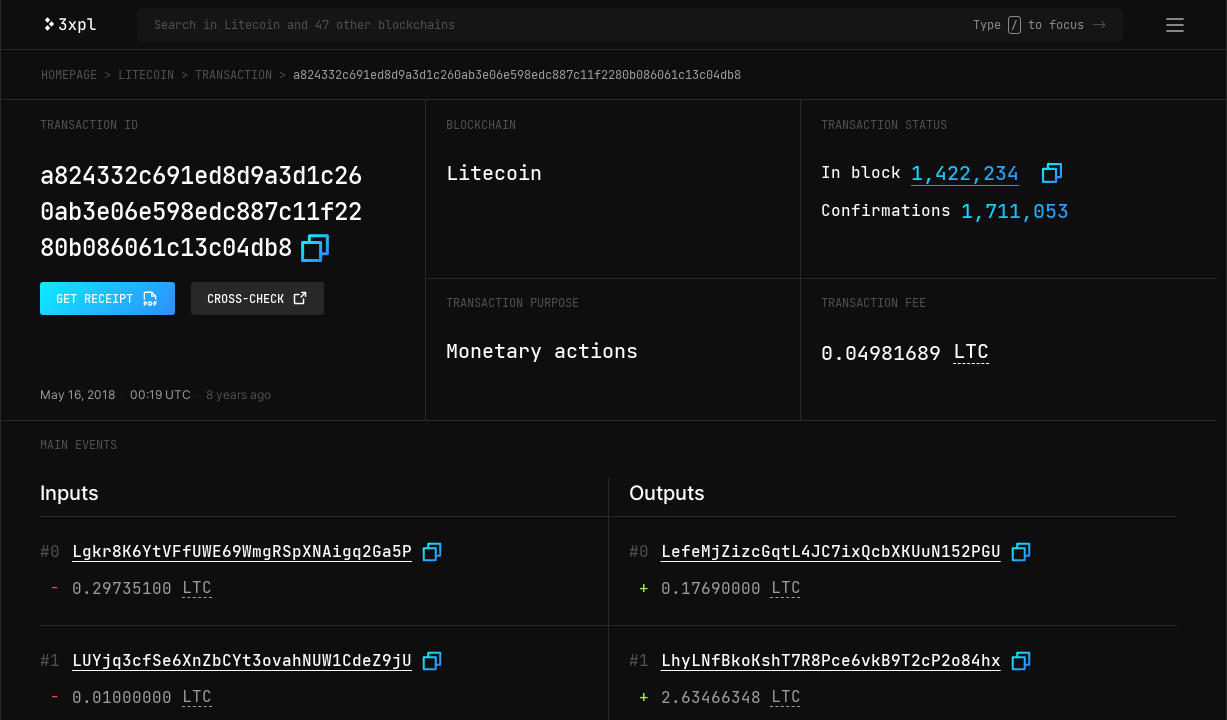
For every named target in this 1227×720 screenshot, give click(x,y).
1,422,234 (965, 173)
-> (1099, 25)
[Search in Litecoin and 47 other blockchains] (563, 25)
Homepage (69, 75)
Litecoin (146, 75)
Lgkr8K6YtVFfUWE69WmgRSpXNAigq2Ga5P (242, 551)
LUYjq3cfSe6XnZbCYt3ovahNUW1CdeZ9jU (242, 660)
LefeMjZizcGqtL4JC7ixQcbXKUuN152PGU (831, 551)
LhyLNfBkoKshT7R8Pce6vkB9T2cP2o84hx (831, 660)
